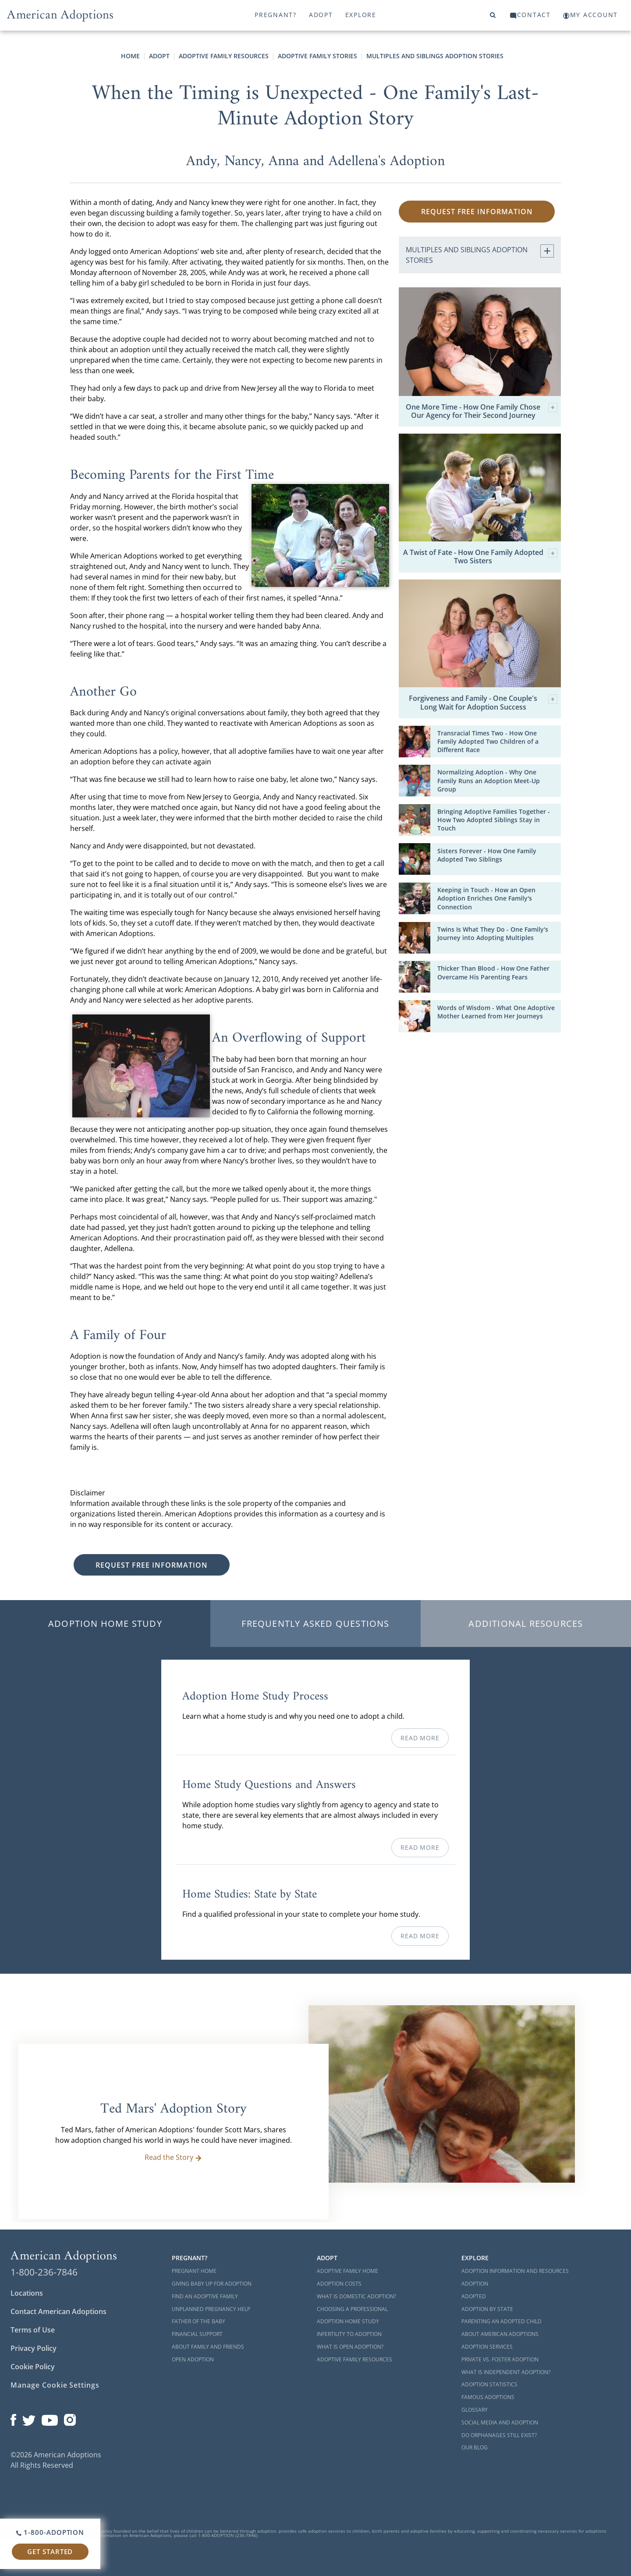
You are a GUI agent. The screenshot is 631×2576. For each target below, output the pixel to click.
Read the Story (173, 2157)
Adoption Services (487, 2346)
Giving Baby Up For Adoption (212, 2283)
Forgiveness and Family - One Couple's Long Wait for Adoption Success (483, 702)
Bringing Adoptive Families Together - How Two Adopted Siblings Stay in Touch (493, 819)
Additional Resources (525, 1623)
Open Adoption (193, 2359)
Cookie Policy (33, 2366)
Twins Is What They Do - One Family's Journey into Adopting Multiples (492, 933)
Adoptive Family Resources (224, 56)
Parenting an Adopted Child (501, 2321)
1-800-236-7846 (44, 2272)
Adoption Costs (339, 2283)
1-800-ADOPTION (50, 2532)
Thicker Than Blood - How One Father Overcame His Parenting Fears (493, 972)
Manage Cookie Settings (55, 2385)
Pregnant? (276, 15)
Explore (360, 15)
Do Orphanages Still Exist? (499, 2435)
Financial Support (197, 2334)
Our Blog (474, 2447)
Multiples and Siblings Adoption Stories (434, 56)
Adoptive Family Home (347, 2271)
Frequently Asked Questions (315, 1623)
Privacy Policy (34, 2348)
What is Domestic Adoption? (356, 2296)
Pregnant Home (194, 2271)
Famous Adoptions (487, 2397)
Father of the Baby (198, 2321)
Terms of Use (33, 2330)
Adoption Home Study (105, 1623)
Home (130, 56)
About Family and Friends (208, 2346)
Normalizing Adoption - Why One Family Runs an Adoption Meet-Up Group (488, 780)
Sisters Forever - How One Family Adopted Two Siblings (486, 855)
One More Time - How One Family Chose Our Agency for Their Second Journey (481, 411)
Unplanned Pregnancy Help (211, 2309)
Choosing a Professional (352, 2309)
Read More (420, 1738)
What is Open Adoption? (350, 2346)
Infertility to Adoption (349, 2334)
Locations (27, 2293)
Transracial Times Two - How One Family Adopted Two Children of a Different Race (488, 741)
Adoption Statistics (489, 2384)
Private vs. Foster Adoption (500, 2359)
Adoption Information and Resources (515, 2271)
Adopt (321, 15)
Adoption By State (487, 2309)
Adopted (473, 2296)
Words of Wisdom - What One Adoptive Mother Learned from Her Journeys (496, 1012)
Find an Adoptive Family (205, 2296)
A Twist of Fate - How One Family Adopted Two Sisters (480, 556)
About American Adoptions (500, 2334)
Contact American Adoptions (58, 2311)
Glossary (474, 2409)
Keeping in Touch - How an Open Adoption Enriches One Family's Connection (486, 898)
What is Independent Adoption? (505, 2372)
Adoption (474, 2283)
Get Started (50, 2551)
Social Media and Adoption (499, 2422)
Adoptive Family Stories (317, 56)
